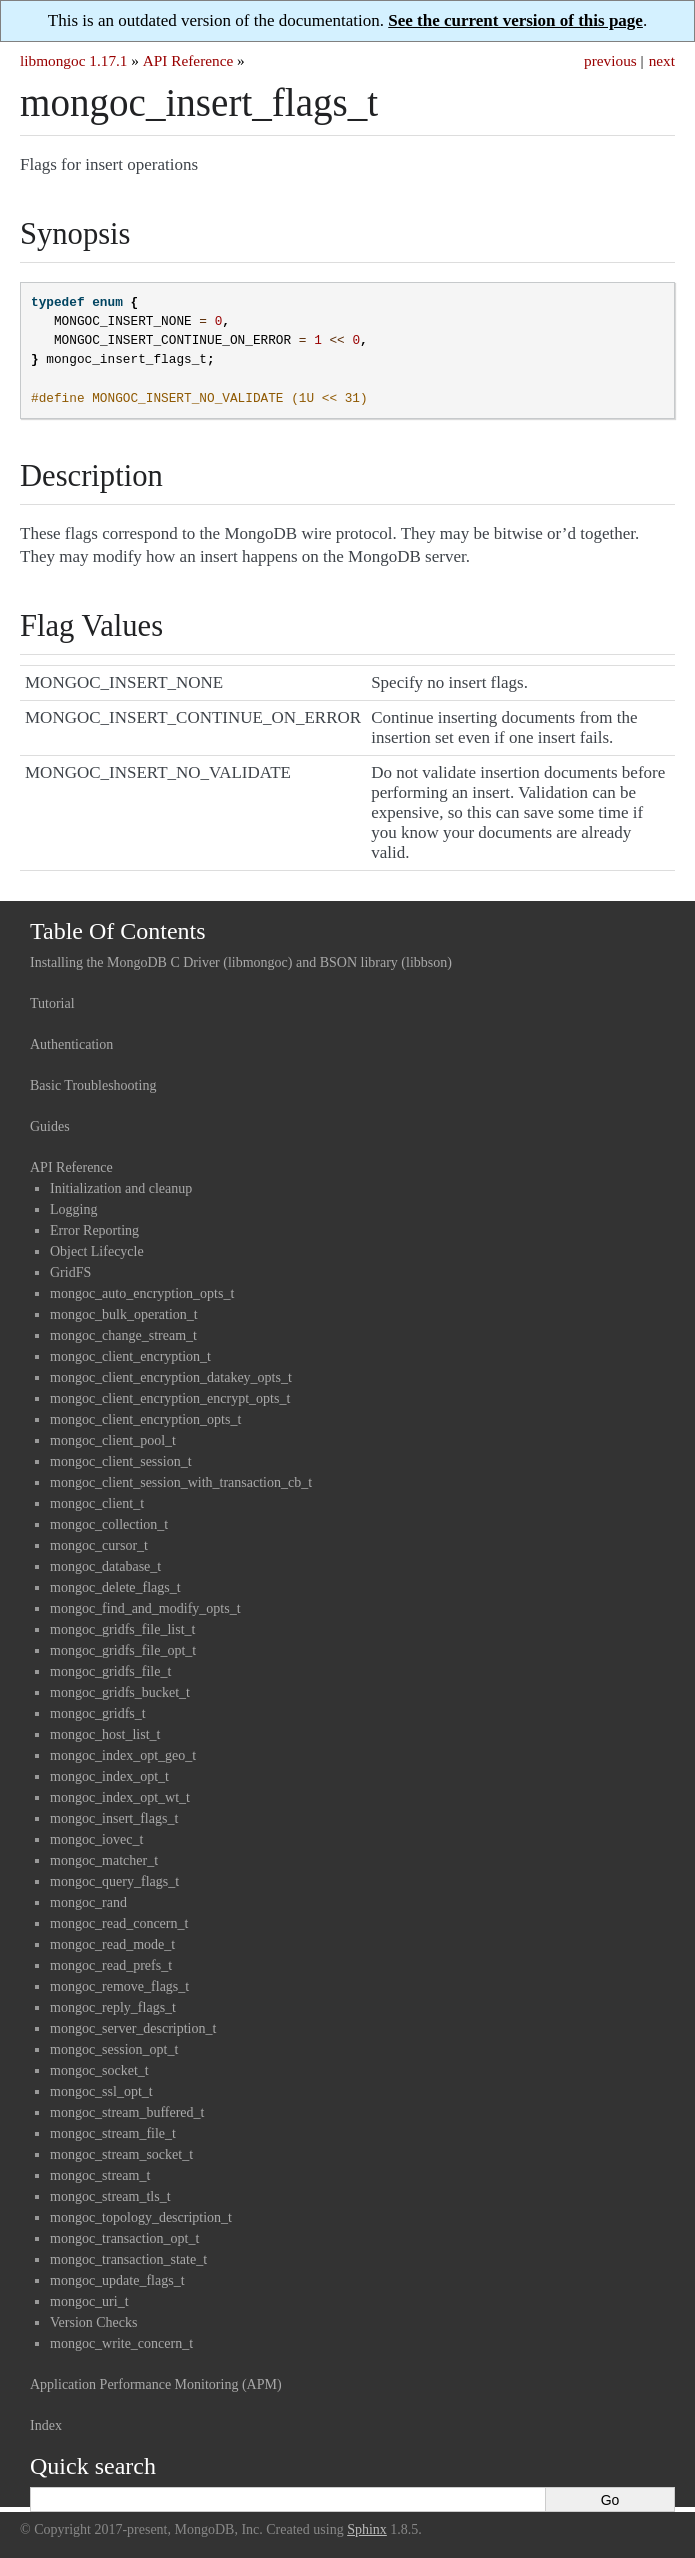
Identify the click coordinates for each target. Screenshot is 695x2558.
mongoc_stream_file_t (113, 2133)
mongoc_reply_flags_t (113, 2007)
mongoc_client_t (97, 1503)
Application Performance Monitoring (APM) (156, 2384)
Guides (50, 1126)
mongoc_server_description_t (133, 2028)
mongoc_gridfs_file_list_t (122, 1629)
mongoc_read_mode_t (112, 1944)
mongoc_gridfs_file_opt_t (123, 1650)
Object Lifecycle (97, 1251)
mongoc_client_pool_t (113, 1440)
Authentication (71, 1044)
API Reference (188, 60)
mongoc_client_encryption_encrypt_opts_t (170, 1398)
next (662, 60)
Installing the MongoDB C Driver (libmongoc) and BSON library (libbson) (241, 962)
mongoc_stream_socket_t (121, 2154)
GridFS (70, 1272)
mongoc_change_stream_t (123, 1335)
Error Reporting (94, 1230)
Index (46, 2425)
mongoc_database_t (105, 1566)
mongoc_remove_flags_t (119, 1986)
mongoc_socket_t (99, 2070)
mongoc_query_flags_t (114, 1881)
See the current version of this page (515, 20)
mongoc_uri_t (89, 2301)
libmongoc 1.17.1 (74, 60)
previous (610, 60)
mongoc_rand (88, 1902)
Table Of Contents (118, 931)
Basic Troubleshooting (93, 1085)
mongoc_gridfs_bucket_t (120, 1692)
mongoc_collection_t (109, 1524)
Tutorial (52, 1003)
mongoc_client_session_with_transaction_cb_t (181, 1482)
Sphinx (367, 2529)
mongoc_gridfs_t (98, 1713)
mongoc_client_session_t (121, 1461)
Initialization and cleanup (121, 1188)
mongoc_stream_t (100, 2175)
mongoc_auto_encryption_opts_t (142, 1293)
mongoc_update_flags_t (117, 2280)
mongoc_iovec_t (96, 1839)
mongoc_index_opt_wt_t (120, 1797)
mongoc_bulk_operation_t (124, 1314)
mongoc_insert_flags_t (114, 1818)
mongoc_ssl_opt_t (101, 2091)
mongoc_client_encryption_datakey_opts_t (171, 1377)
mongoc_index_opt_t (109, 1776)
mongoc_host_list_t (105, 1734)
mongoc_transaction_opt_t (124, 2238)
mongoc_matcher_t (104, 1860)
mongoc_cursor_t (99, 1545)
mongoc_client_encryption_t (130, 1356)
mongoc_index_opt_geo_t (123, 1755)
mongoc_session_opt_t (114, 2049)
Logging (73, 1209)
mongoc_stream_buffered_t (127, 2112)
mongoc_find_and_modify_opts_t (145, 1608)
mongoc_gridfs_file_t (110, 1671)
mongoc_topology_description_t (141, 2217)
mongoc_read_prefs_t (111, 1965)
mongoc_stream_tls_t (110, 2196)
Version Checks (94, 2322)
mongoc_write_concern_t (121, 2343)
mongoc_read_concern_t (119, 1923)
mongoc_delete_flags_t (115, 1587)
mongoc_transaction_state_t (128, 2259)
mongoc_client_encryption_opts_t (145, 1419)
